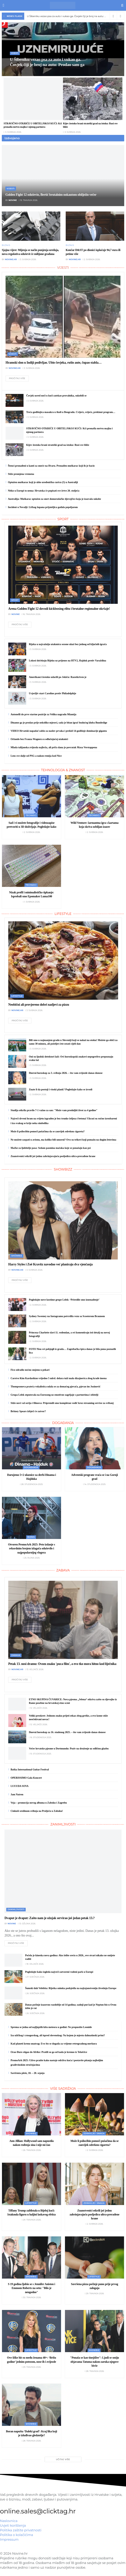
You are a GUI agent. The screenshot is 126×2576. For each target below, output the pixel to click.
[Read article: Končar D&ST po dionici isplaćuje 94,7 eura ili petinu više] (95, 226)
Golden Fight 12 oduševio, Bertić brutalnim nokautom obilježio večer (50, 194)
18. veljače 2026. (34, 1964)
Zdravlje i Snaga (93, 2133)
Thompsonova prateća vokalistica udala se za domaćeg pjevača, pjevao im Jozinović (55, 1386)
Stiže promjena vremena (21, 474)
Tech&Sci (31, 815)
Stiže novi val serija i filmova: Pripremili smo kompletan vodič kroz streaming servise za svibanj (62, 1403)
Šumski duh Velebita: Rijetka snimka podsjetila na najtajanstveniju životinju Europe (70, 1988)
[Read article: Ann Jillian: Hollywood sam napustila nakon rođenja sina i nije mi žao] (31, 2114)
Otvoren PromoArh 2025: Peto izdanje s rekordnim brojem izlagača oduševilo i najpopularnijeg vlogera (31, 1548)
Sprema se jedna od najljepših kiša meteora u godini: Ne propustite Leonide (51, 2027)
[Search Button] (122, 5)
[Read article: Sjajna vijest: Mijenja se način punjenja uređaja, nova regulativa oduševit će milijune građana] (31, 226)
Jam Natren (17, 1794)
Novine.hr (11, 259)
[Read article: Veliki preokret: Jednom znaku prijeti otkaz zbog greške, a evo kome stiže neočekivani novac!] (17, 1720)
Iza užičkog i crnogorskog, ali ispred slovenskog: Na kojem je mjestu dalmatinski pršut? (58, 2035)
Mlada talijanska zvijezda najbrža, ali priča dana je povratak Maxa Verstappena (54, 747)
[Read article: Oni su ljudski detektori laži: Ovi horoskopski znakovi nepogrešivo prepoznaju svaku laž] (17, 1061)
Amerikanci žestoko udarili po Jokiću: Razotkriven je (57, 677)
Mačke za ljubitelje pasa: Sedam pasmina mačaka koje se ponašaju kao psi (51, 1148)
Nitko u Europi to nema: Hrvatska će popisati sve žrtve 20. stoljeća (43, 490)
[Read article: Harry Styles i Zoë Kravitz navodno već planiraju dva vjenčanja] (63, 1220)
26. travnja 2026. (31, 2150)
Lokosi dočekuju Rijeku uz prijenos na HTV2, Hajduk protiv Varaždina (67, 660)
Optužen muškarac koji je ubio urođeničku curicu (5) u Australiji (43, 482)
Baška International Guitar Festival (30, 1769)
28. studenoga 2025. (31, 1484)
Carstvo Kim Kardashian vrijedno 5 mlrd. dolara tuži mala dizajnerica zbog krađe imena (59, 1378)
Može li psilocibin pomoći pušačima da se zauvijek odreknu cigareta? (48, 1131)
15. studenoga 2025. (40, 1753)
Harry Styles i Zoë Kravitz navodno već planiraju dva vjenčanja (50, 1264)
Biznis (6, 245)
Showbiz (16, 1255)
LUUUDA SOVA (20, 1786)
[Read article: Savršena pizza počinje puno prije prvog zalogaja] (94, 2257)
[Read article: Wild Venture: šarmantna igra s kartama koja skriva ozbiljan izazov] (94, 796)
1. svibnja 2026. (31, 902)
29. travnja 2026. (31, 2219)
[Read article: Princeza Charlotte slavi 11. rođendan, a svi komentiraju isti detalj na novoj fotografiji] (17, 1337)
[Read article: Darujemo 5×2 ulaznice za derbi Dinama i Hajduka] (31, 1448)
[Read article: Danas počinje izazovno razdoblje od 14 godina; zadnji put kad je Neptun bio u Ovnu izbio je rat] (13, 2009)
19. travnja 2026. (28, 200)
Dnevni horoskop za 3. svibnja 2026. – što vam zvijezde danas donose (65, 1073)
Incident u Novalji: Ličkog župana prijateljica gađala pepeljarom (43, 507)
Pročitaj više (19, 378)
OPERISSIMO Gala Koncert (26, 1777)
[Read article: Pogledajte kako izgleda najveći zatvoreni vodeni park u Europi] (13, 1976)
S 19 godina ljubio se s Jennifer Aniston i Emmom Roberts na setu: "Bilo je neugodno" (31, 2288)
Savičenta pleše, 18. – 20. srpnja (28, 2073)
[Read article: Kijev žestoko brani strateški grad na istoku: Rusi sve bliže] (92, 98)
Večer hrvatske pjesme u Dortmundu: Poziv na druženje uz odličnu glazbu (69, 1748)
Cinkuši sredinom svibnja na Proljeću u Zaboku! (37, 1811)
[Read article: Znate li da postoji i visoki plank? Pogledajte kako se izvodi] (17, 1094)
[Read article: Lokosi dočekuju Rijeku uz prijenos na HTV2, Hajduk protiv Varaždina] (17, 665)
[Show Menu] (3, 5)
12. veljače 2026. (38, 1708)
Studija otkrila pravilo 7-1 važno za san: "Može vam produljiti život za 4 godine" (54, 1110)
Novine (13, 200)
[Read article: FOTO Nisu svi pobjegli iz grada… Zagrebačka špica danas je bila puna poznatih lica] (17, 1353)
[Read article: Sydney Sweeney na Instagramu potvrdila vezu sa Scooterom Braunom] (17, 1321)
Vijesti (14, 53)
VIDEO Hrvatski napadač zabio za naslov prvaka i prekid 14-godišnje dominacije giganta (59, 731)
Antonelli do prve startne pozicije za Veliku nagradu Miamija (43, 714)
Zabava (15, 1655)
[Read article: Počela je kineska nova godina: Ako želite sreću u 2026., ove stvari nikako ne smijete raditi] (13, 1960)
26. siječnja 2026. (35, 1993)
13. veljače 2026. (34, 1669)
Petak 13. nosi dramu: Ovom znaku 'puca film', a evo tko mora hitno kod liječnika (62, 1664)
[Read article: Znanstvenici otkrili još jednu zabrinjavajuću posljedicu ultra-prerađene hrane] (94, 2184)
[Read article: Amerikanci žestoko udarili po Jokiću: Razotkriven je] (17, 681)
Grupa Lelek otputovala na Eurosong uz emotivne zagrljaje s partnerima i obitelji (54, 1394)
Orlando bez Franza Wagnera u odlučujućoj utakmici (39, 739)
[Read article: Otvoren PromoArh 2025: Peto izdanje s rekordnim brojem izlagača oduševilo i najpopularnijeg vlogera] (31, 1518)
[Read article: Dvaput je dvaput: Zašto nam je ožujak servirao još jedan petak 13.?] (63, 1871)
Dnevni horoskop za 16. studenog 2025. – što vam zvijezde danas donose (67, 1732)
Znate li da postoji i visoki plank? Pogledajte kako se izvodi (60, 1089)
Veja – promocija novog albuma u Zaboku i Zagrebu (39, 1802)
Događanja (31, 1467)
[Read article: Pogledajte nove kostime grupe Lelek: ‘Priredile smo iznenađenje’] (17, 1304)
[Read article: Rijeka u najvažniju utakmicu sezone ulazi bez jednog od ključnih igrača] (17, 649)
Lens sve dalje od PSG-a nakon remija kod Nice (36, 756)
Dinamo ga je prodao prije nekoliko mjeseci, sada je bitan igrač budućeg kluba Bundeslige (59, 722)
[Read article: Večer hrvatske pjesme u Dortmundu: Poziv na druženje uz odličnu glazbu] (17, 1753)
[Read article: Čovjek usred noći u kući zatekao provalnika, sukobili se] (15, 400)
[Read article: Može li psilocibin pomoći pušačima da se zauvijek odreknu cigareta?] (94, 2114)
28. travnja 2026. (94, 2371)
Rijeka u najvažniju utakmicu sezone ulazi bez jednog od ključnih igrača (68, 644)
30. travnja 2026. (31, 2297)
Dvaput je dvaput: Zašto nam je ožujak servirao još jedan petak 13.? (49, 1918)
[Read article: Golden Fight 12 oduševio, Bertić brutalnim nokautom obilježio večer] (63, 175)
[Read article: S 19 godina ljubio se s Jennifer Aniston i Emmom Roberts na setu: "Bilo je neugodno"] (31, 2257)
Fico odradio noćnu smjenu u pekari (30, 1370)
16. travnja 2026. (31, 614)
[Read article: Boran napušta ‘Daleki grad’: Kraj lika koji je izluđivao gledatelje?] (31, 2405)
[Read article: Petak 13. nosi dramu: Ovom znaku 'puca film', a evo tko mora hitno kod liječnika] (63, 1620)
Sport (15, 600)
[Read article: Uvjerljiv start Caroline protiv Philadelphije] (17, 698)
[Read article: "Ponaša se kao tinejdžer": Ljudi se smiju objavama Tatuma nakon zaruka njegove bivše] (94, 2331)
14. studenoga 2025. (94, 1484)
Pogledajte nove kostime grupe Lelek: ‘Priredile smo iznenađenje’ (64, 1299)
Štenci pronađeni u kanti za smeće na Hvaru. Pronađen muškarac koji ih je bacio (51, 465)
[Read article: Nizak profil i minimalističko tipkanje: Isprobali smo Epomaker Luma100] (31, 866)
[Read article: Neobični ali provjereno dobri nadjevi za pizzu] (63, 960)
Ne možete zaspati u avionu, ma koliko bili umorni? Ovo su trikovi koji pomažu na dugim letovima (63, 1139)
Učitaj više (63, 2459)
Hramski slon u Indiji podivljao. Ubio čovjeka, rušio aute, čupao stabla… (54, 362)
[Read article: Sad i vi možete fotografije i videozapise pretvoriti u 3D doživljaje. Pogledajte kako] (31, 796)
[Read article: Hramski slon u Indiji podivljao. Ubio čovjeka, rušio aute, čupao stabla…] (63, 317)
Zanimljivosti (16, 1909)
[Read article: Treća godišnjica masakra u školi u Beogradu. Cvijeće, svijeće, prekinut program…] (15, 416)
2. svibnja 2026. (91, 259)
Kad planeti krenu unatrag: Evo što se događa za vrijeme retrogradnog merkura (54, 2043)
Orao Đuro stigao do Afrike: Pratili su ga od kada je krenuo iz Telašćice (49, 2052)
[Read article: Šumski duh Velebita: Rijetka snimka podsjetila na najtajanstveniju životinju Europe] (13, 1993)
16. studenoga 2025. (40, 1737)
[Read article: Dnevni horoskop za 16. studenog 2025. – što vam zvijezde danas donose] (17, 1737)
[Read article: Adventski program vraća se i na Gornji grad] (94, 1448)
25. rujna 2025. (31, 1558)
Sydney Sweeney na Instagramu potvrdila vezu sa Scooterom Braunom (67, 1316)
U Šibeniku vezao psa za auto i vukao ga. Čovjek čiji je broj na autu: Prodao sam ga (74, 16)
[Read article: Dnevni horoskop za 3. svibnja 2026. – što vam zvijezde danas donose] (17, 1077)
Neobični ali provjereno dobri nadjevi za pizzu (38, 1004)
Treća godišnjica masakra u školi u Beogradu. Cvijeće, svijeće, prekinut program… (70, 412)
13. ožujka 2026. (27, 1923)
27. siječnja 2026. (35, 1977)
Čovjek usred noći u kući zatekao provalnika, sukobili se (56, 395)
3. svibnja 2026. (27, 259)
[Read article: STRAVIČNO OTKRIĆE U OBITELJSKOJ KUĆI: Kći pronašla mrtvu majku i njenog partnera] (33, 98)
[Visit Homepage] (63, 5)
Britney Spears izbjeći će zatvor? (28, 1411)
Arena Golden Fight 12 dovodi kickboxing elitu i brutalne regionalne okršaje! (59, 608)
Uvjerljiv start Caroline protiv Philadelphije (52, 693)
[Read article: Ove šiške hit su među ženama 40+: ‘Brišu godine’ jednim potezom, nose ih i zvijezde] (31, 2331)
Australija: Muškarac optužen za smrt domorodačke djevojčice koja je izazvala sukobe (54, 499)
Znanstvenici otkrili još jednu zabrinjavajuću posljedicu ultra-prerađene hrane (53, 1156)
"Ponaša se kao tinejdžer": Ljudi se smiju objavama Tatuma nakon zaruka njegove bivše (94, 2361)
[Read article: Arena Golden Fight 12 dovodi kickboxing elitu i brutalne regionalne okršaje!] (63, 565)
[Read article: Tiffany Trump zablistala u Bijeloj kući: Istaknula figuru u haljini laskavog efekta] (31, 2184)
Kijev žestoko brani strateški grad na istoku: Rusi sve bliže (57, 445)
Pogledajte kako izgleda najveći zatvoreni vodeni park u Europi (59, 1972)
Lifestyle (17, 996)
